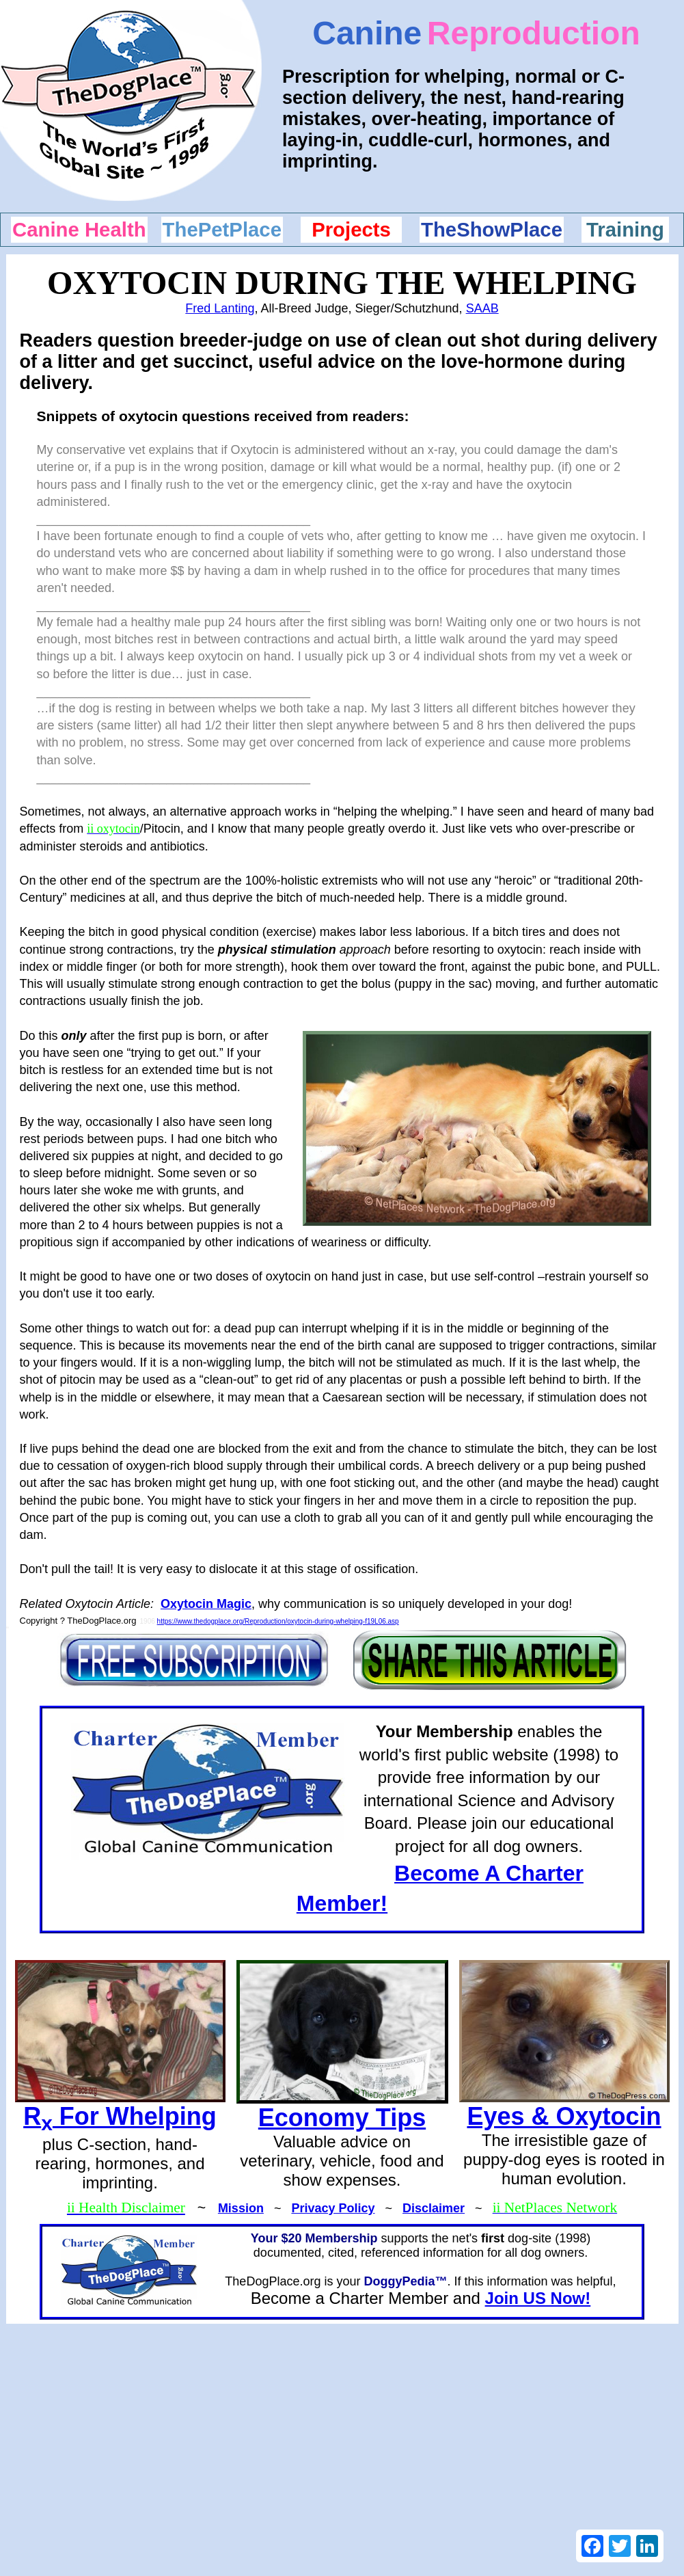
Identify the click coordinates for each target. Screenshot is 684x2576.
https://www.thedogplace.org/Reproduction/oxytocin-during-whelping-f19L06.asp (278, 1621)
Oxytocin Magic (206, 1604)
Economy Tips (342, 2118)
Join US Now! (538, 2298)
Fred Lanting (219, 308)
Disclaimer (433, 2208)
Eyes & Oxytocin (564, 2116)
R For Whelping (120, 2116)
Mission (241, 2208)
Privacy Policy (332, 2208)
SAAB (482, 308)
